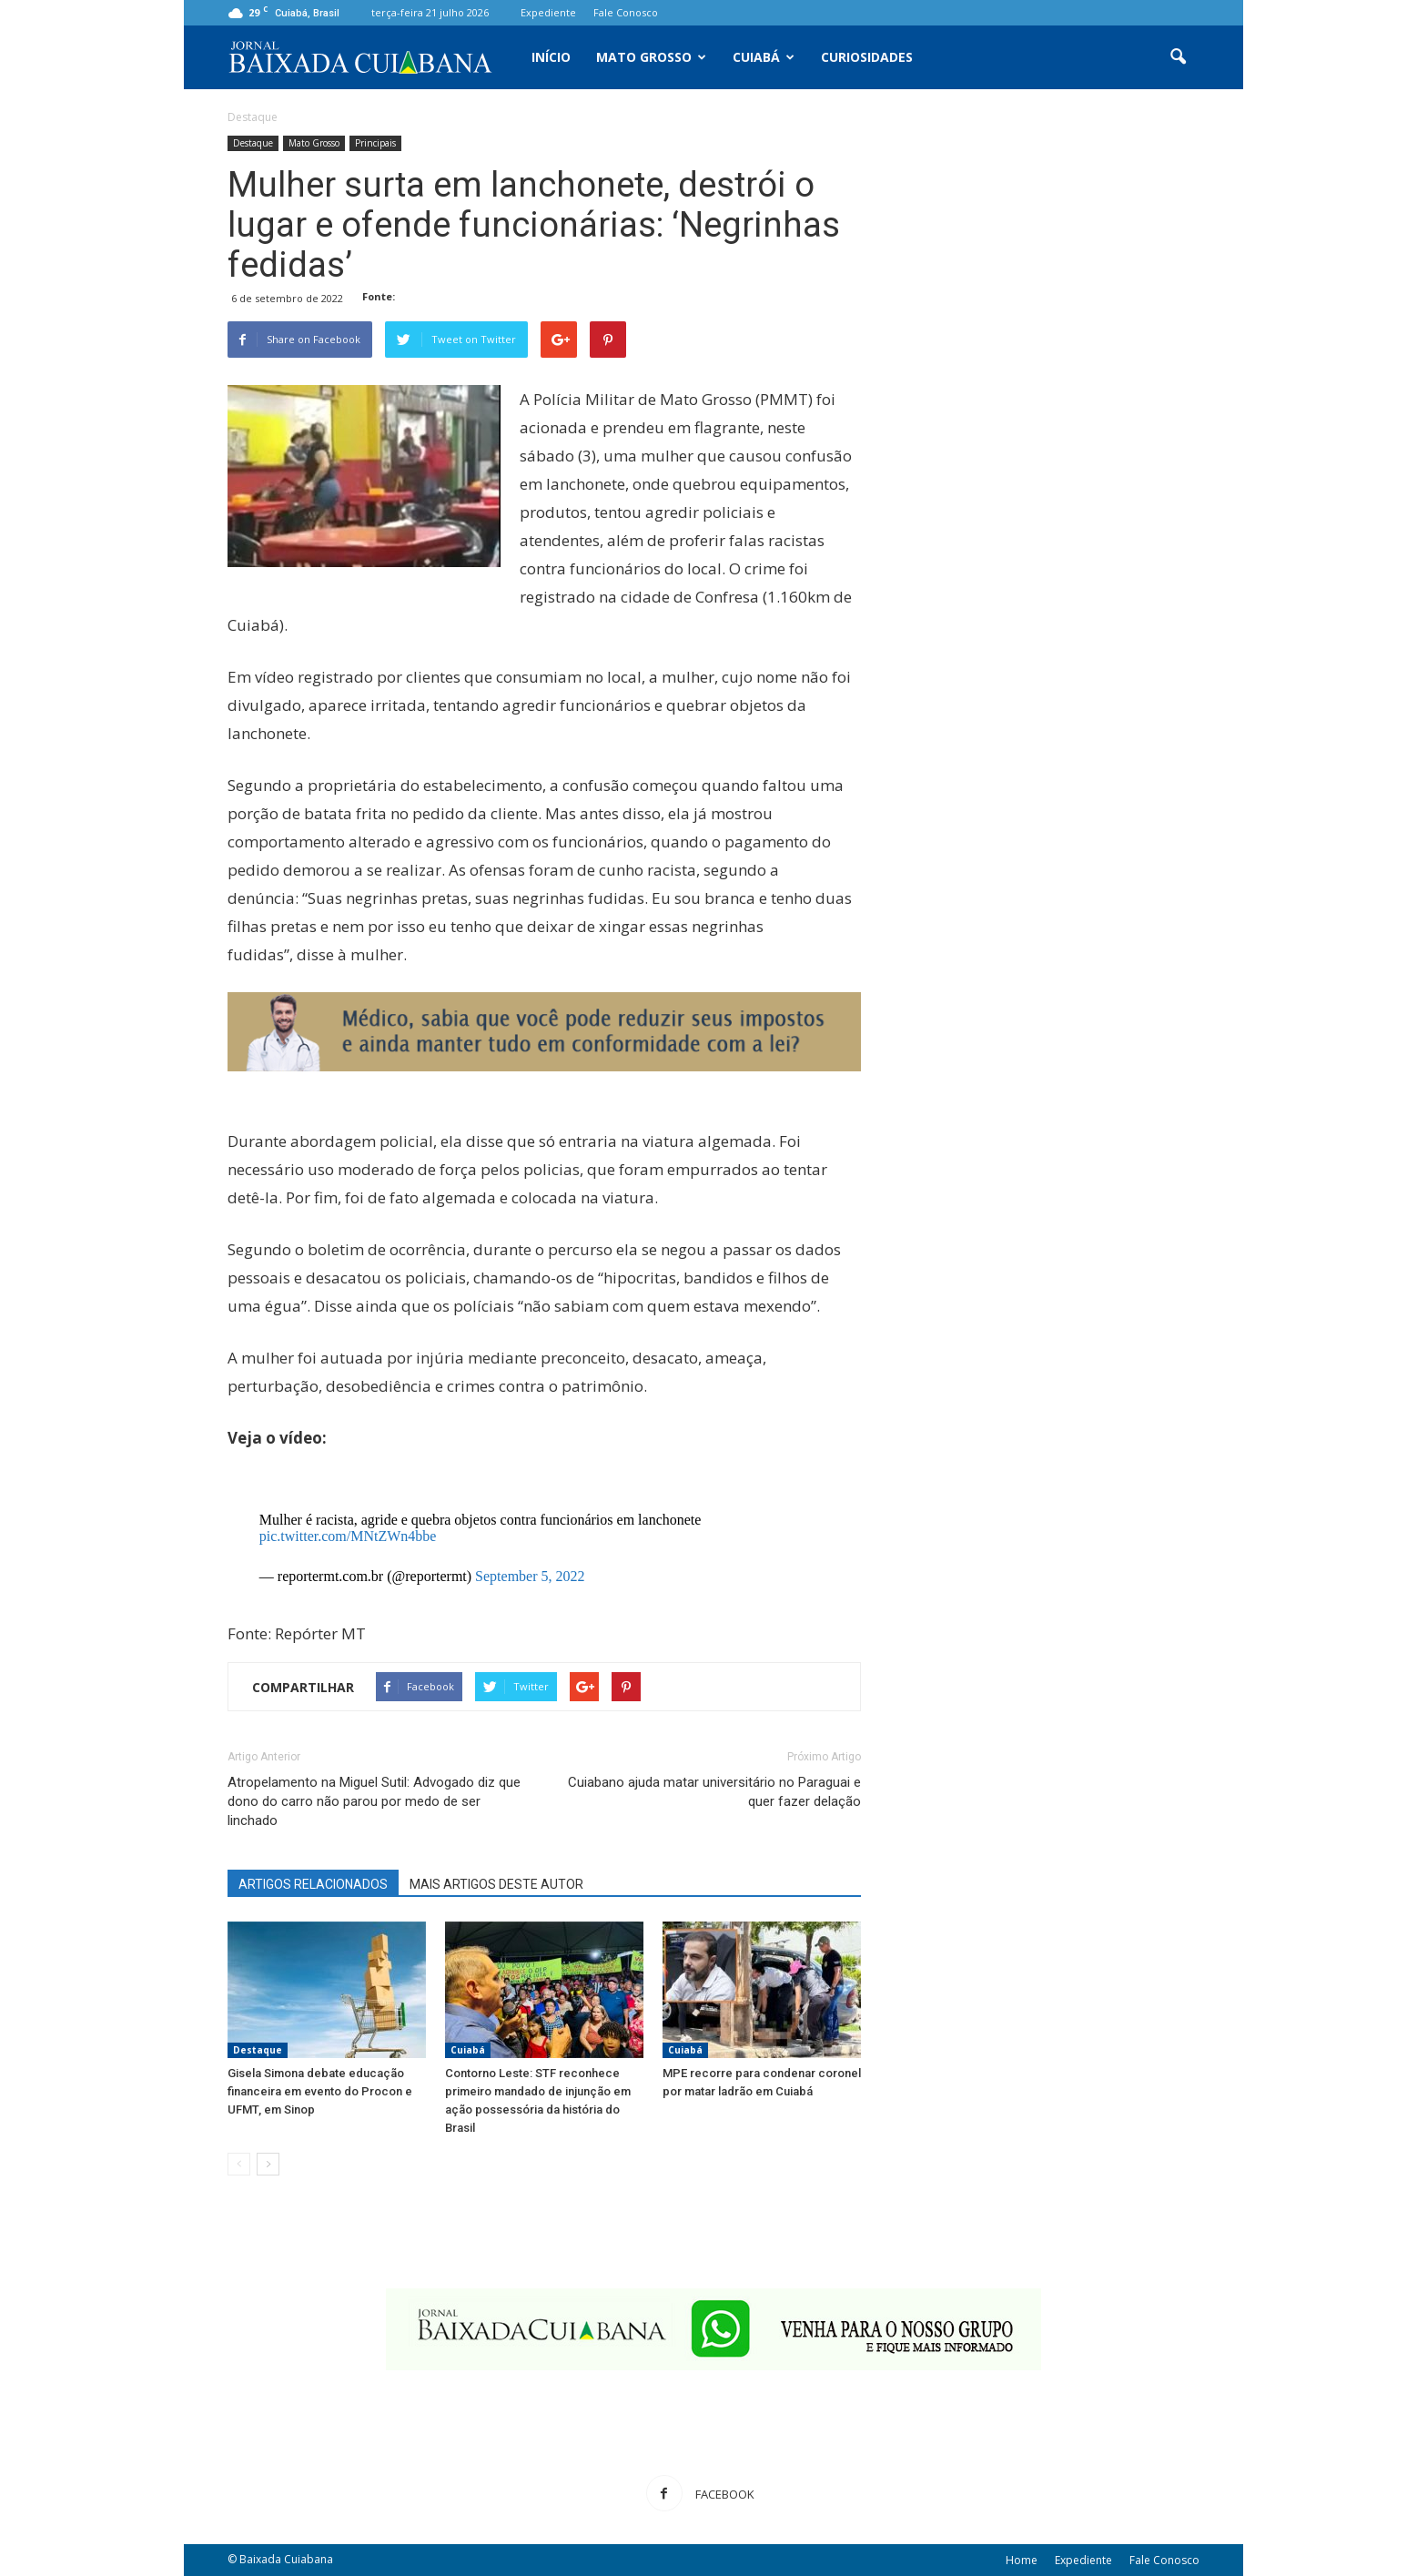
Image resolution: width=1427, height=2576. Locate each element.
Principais (375, 143)
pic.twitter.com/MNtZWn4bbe (348, 1536)
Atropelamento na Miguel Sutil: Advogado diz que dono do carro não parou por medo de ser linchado (374, 1801)
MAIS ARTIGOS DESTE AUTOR (496, 1884)
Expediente (548, 12)
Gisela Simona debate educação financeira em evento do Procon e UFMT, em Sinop (320, 2091)
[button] (1177, 57)
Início (551, 57)
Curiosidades (867, 57)
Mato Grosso (651, 57)
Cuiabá (763, 57)
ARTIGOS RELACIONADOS (313, 1884)
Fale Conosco (625, 12)
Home (1021, 2560)
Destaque (253, 143)
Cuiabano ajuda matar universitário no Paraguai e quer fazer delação (714, 1792)
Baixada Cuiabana (286, 2559)
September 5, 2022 (529, 1576)
